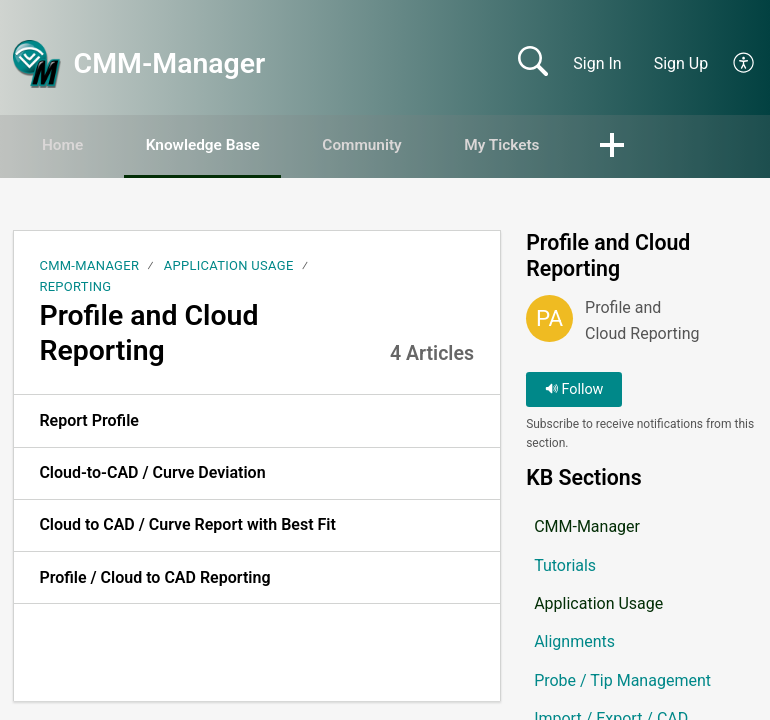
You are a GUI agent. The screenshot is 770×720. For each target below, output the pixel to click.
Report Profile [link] (89, 421)
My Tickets (541, 145)
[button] (744, 64)
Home (69, 145)
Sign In (597, 63)
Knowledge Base (220, 145)
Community (391, 145)
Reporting (75, 287)
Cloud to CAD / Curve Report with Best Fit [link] (187, 525)
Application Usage (229, 266)
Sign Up (681, 63)
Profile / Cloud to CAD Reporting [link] (154, 578)
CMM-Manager (89, 266)
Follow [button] (574, 390)
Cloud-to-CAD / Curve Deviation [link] (152, 473)
